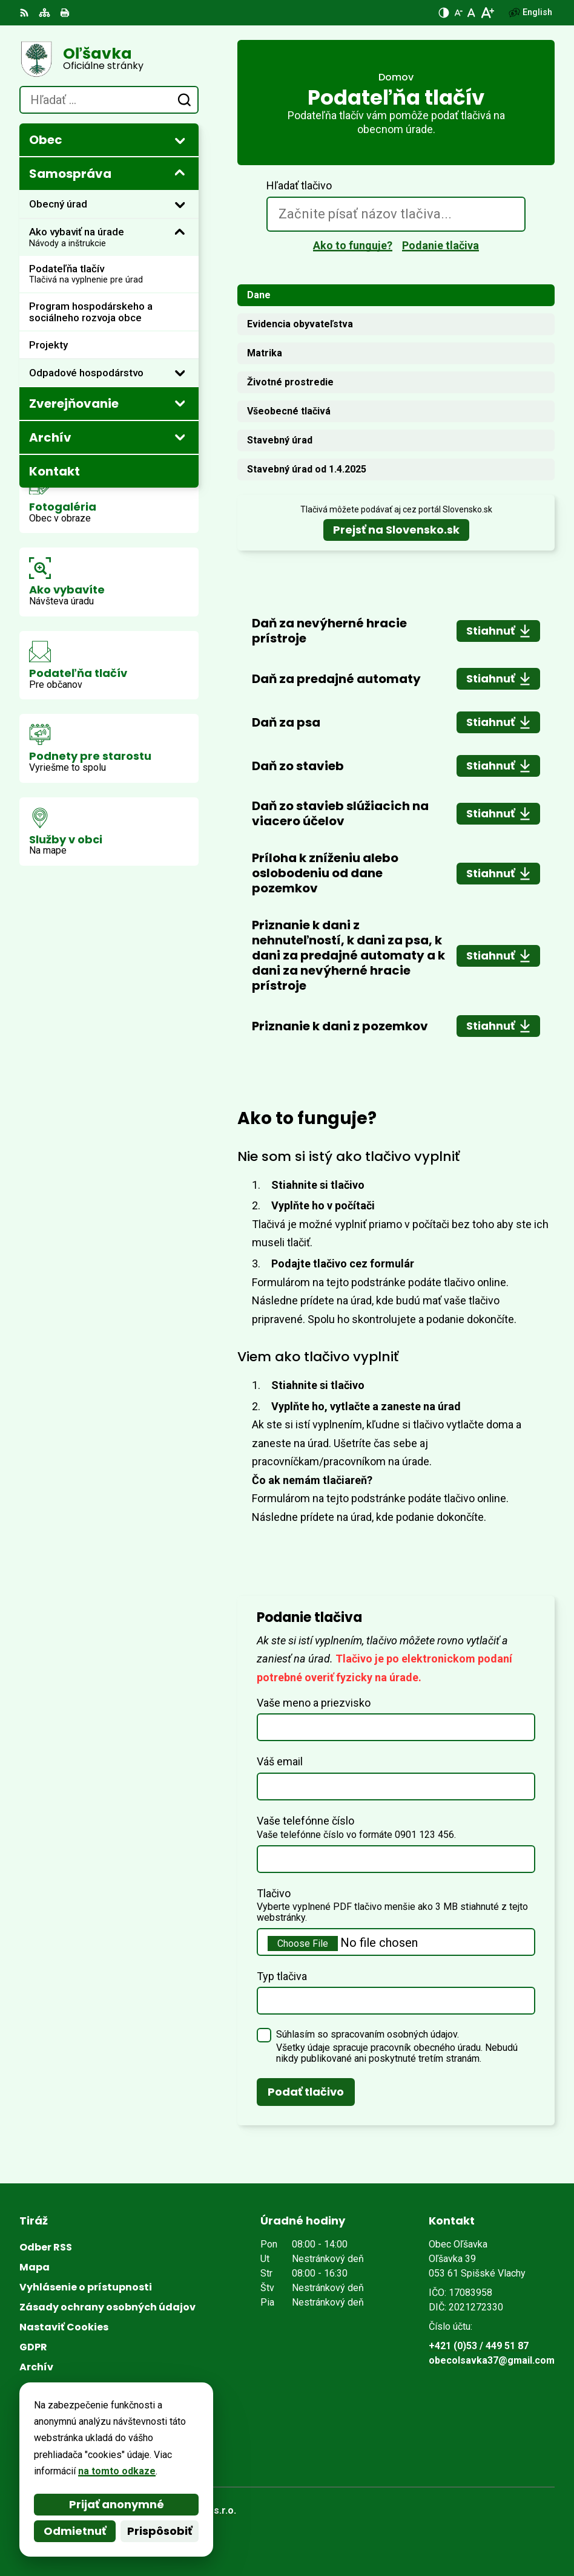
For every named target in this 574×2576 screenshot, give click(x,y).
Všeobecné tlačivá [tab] (289, 411)
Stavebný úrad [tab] (279, 440)
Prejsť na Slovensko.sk (396, 529)
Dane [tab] (259, 295)
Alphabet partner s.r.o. (185, 2510)
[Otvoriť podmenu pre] (180, 140)
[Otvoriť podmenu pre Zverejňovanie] (180, 403)
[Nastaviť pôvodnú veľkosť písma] (471, 12)
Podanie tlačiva (440, 245)
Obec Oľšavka (164, 2526)
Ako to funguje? (352, 245)
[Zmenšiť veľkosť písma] (458, 12)
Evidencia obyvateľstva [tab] (300, 324)
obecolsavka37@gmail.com (492, 2360)
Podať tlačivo (306, 2091)
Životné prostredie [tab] (290, 382)
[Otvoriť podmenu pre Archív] (180, 437)
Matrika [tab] (264, 353)
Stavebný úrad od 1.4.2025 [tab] (306, 469)
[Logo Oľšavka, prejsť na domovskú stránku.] (109, 59)
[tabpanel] (396, 826)
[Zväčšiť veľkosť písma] (487, 12)
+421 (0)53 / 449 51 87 (479, 2346)
